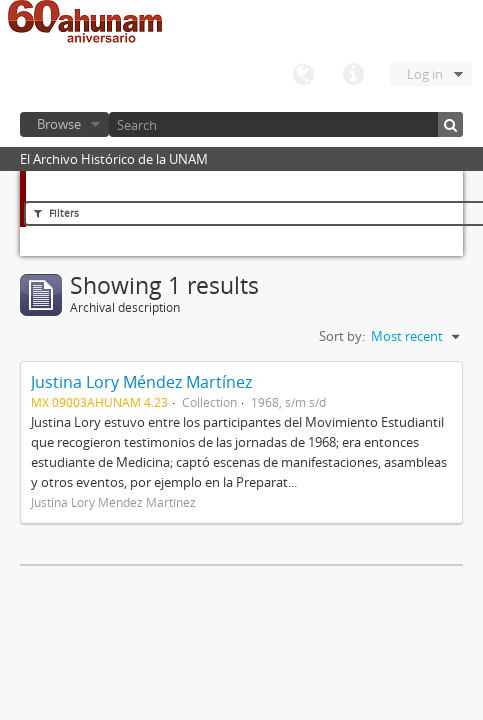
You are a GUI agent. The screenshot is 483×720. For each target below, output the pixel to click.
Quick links (353, 75)
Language (303, 75)
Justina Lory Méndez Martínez (141, 382)
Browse (59, 124)
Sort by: (342, 336)
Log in (425, 74)
